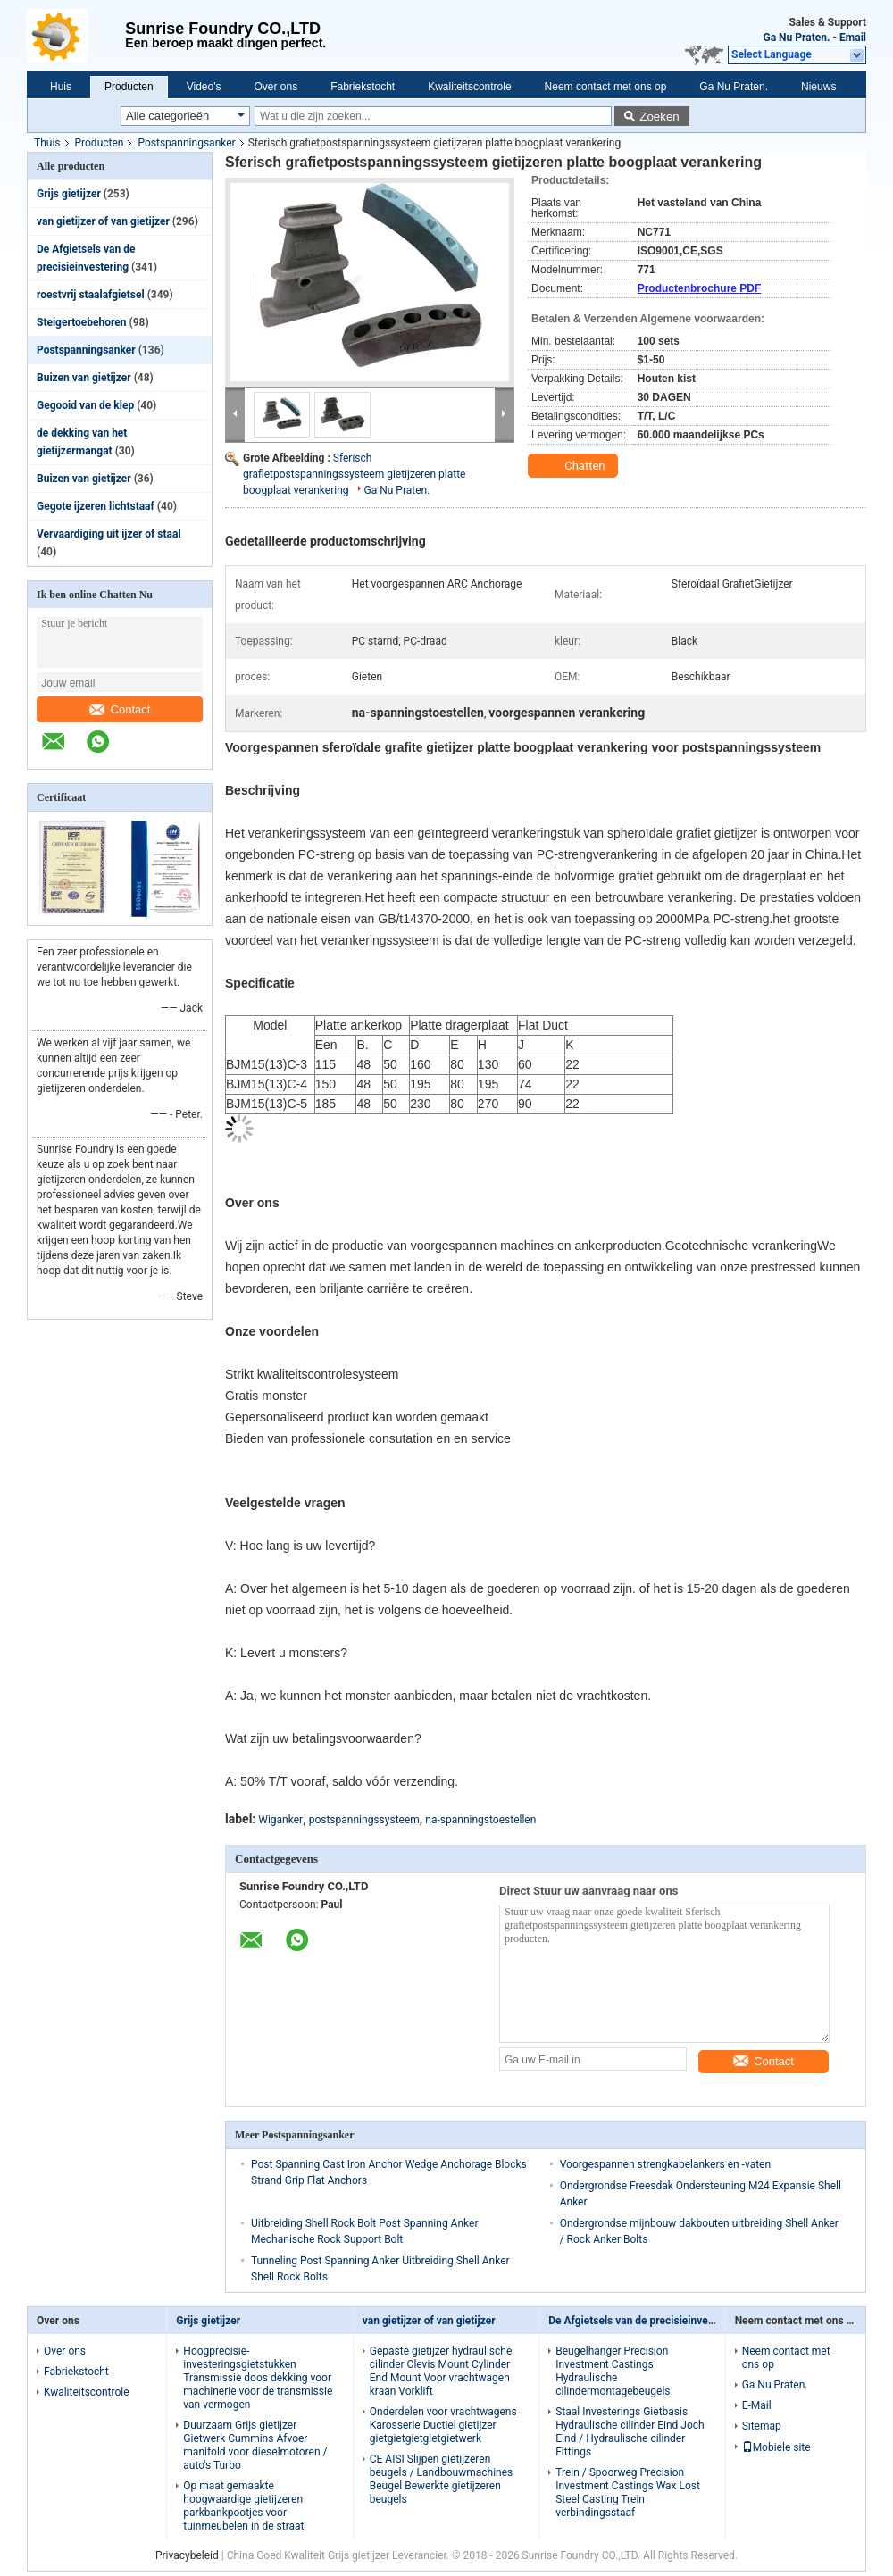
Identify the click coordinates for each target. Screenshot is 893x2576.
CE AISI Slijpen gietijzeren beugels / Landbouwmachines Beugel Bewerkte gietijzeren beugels (441, 2479)
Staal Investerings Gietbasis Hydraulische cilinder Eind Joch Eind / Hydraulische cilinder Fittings (629, 2431)
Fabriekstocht (362, 86)
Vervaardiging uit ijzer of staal (109, 534)
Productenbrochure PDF (700, 288)
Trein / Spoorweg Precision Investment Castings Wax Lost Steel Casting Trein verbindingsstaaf (627, 2492)
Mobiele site (776, 2447)
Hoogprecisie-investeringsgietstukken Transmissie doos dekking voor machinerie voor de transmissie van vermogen (257, 2378)
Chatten (574, 466)
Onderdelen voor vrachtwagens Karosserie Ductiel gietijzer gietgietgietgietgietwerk (443, 2425)
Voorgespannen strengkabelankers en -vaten (665, 2164)
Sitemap (761, 2426)
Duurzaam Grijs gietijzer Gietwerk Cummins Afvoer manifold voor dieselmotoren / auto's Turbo (255, 2445)
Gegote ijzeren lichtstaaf (95, 506)
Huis (60, 86)
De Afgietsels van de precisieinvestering (644, 2320)
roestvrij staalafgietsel (91, 294)
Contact (120, 709)
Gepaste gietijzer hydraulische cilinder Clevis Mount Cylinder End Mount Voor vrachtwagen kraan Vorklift (441, 2371)
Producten (129, 86)
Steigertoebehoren (82, 322)
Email (852, 37)
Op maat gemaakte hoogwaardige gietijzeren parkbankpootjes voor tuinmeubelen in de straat (243, 2506)
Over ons (275, 86)
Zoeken (659, 116)
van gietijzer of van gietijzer (103, 221)
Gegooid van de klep (85, 405)
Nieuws (818, 86)
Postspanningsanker (186, 143)
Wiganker (280, 1819)
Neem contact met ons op (606, 86)
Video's (204, 86)
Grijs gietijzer (69, 194)
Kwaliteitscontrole (469, 86)
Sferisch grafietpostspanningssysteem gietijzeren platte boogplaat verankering (354, 474)
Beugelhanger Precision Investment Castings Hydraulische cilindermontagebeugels (612, 2371)
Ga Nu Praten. (797, 37)
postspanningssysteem (364, 1819)
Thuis (47, 143)
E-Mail (757, 2405)
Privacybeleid (187, 2555)
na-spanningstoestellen (480, 1819)
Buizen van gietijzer (84, 377)
